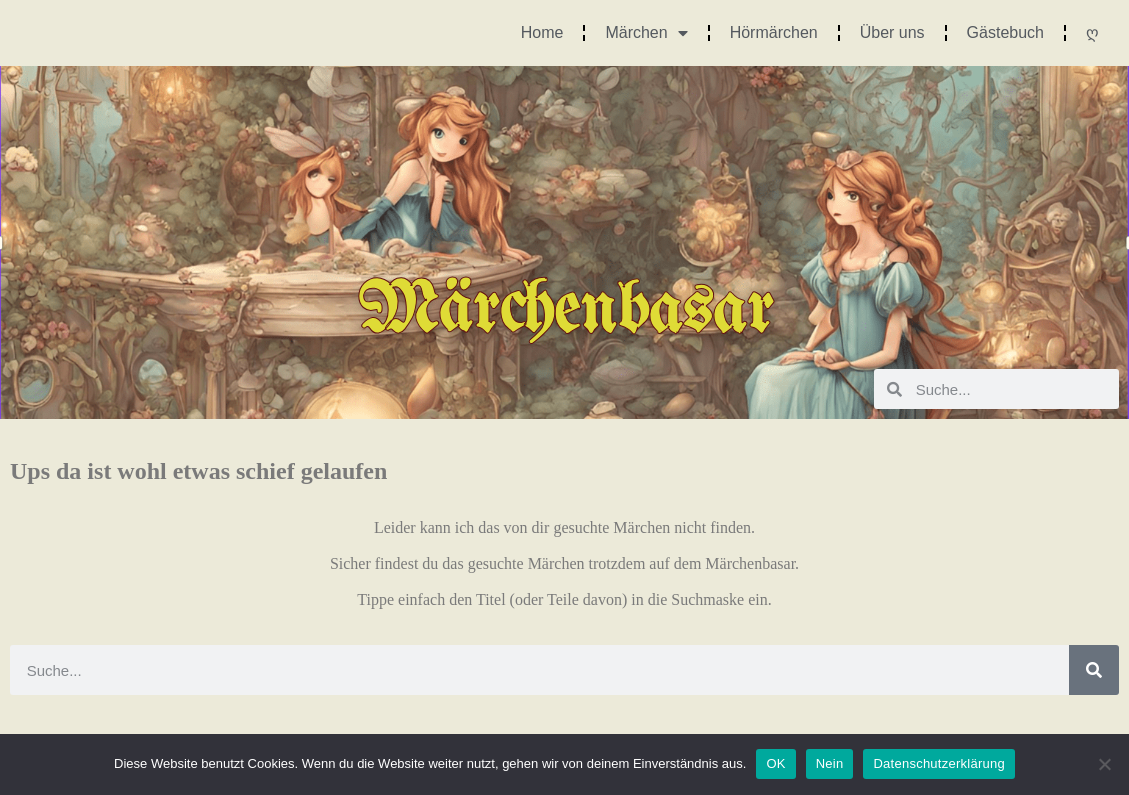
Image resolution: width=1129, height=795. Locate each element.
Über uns (892, 32)
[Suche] (1094, 670)
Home (542, 32)
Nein (830, 763)
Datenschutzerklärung (938, 763)
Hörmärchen (774, 32)
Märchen (646, 33)
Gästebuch (1005, 32)
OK (775, 763)
